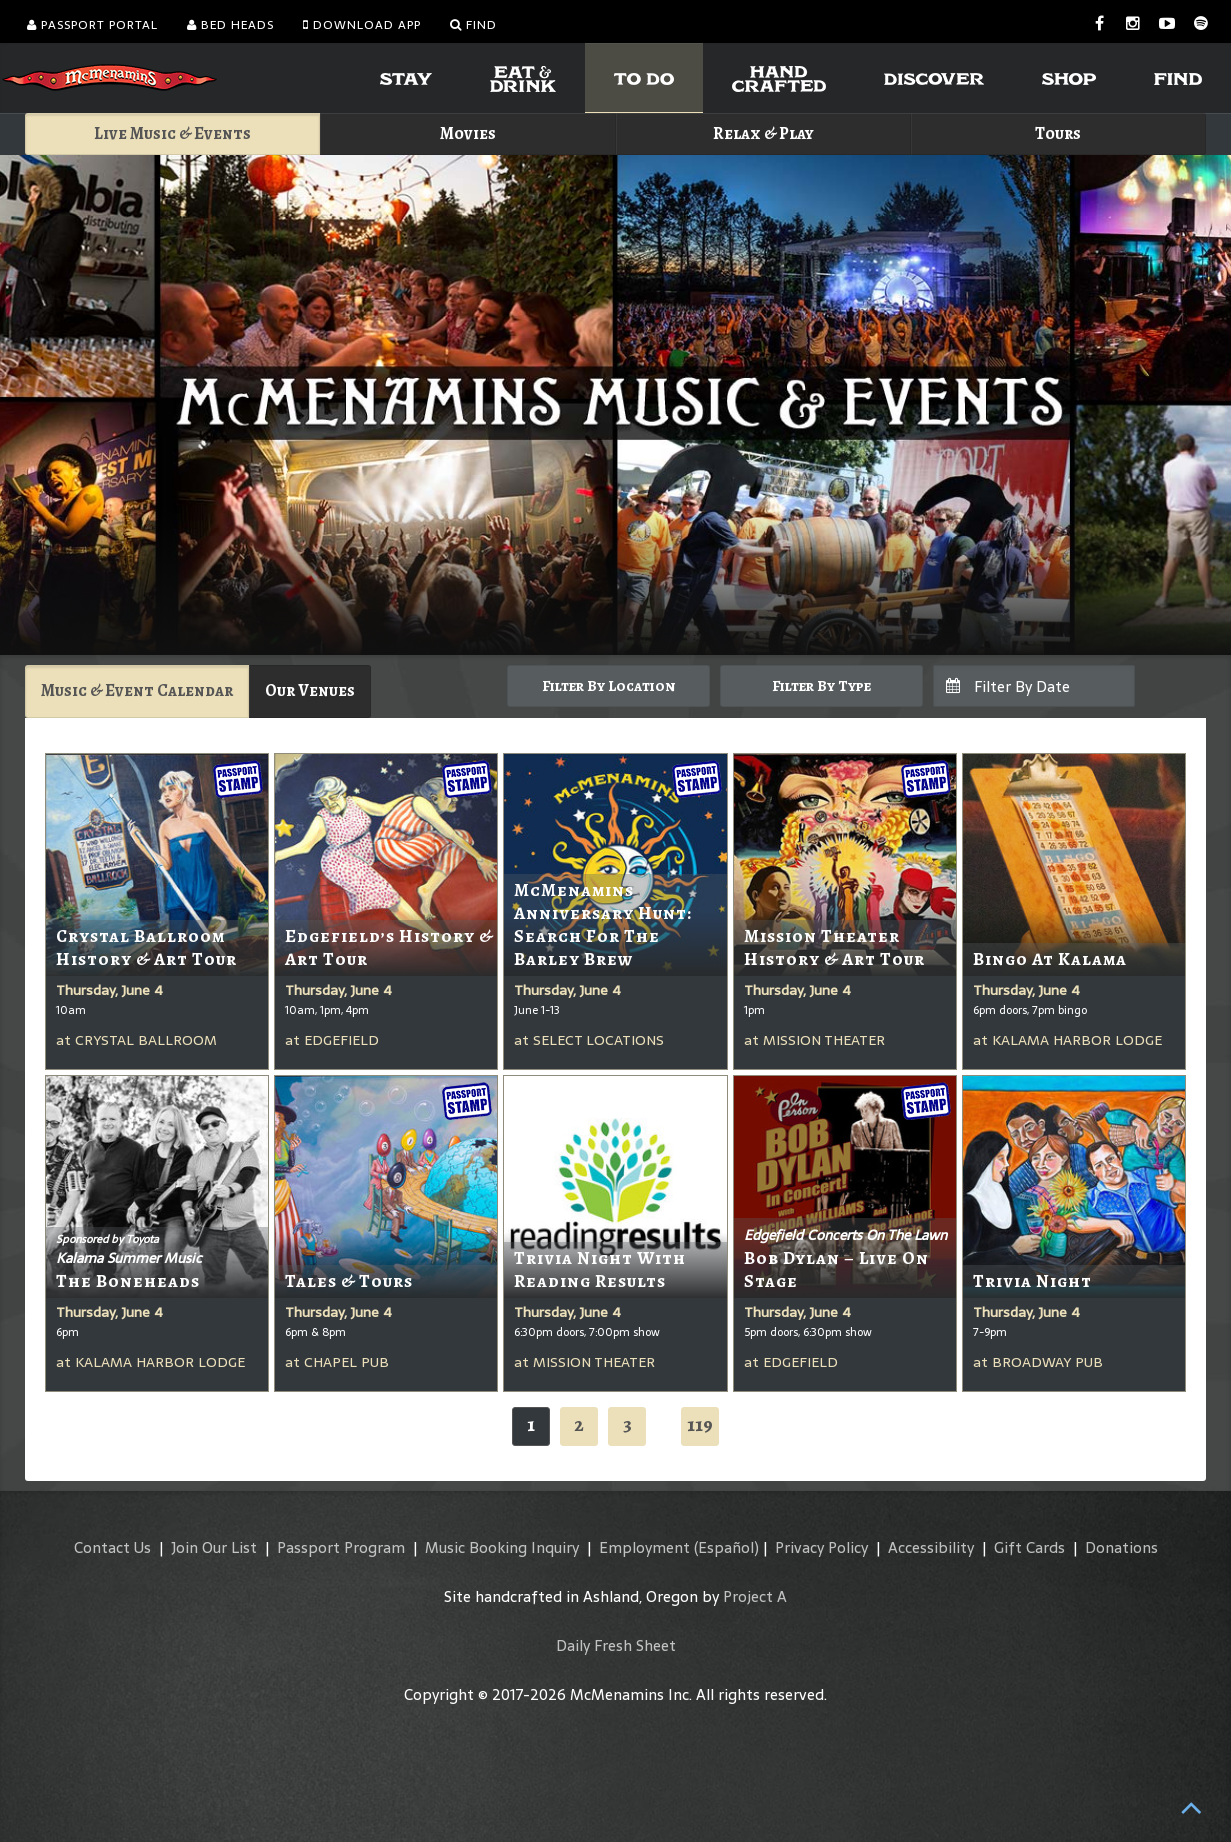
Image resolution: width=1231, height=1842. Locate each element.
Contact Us (112, 1547)
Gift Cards (1029, 1547)
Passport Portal (92, 25)
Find (473, 25)
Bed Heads (230, 25)
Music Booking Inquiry (502, 1547)
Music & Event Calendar (137, 690)
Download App (362, 25)
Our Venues (310, 690)
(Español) (726, 1547)
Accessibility (931, 1547)
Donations (1121, 1547)
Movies (468, 133)
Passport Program (341, 1547)
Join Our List (214, 1547)
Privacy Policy (821, 1547)
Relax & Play (763, 133)
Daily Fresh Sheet (616, 1645)
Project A (755, 1596)
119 (700, 1424)
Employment (644, 1547)
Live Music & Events (172, 133)
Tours (1058, 133)
